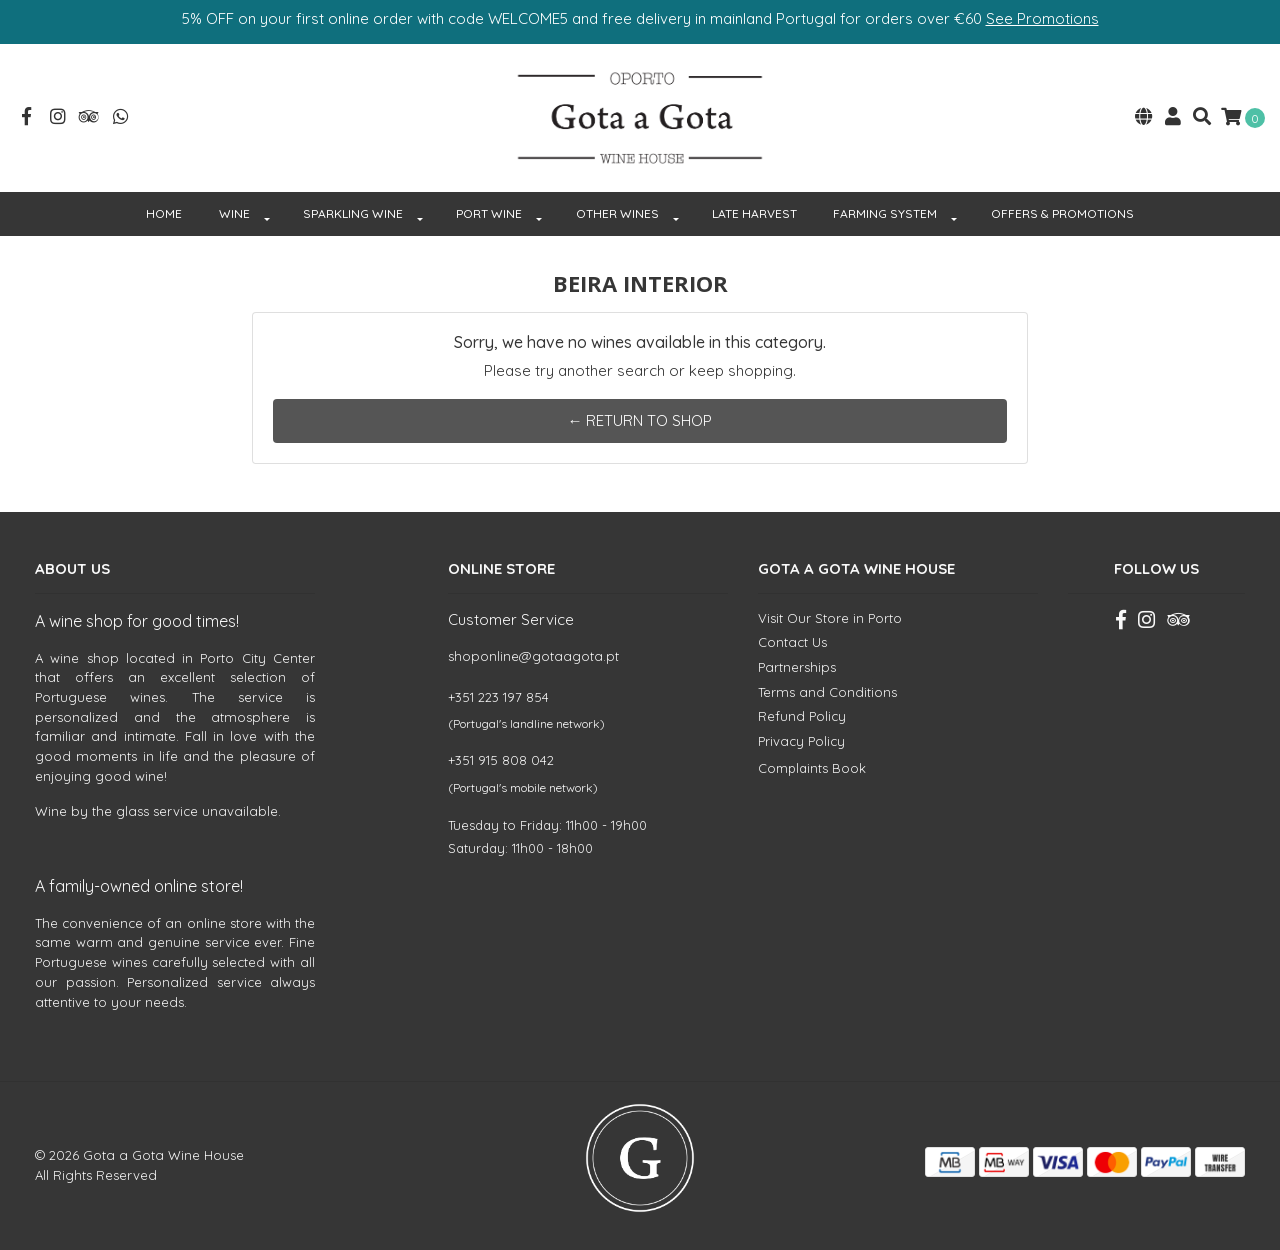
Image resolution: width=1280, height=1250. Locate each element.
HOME (164, 213)
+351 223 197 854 (498, 697)
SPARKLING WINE (353, 213)
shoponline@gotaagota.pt (533, 656)
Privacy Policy (801, 741)
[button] (1144, 118)
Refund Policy (802, 716)
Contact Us (792, 642)
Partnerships (797, 667)
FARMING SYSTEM (885, 213)
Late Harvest (754, 213)
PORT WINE (489, 213)
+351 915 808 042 (501, 760)
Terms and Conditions (827, 692)
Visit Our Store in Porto (830, 618)
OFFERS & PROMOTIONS (1062, 213)
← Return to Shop (639, 420)
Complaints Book (812, 768)
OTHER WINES (617, 213)
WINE (234, 213)
